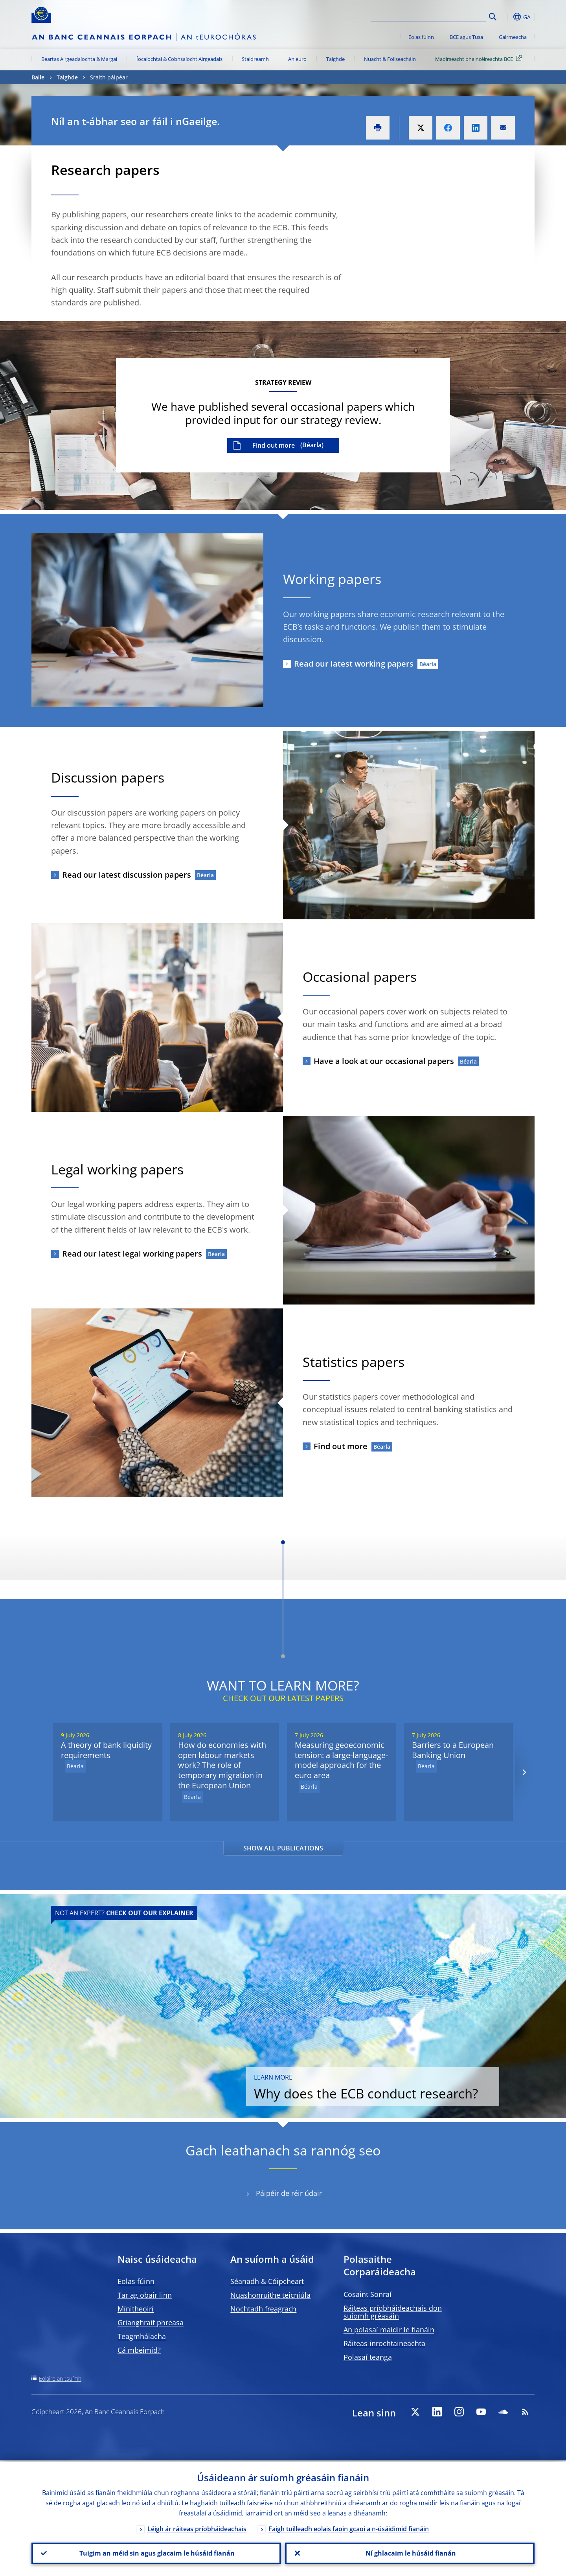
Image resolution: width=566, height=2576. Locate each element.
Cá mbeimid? (139, 2350)
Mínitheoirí (136, 2308)
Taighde (335, 58)
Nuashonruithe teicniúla (270, 2295)
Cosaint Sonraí (367, 2294)
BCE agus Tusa (466, 36)
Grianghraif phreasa (151, 2322)
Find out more (273, 445)
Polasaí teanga (368, 2357)
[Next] (524, 1772)
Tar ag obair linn (145, 2295)
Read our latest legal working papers (132, 1253)
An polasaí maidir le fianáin (389, 2329)
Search (492, 17)
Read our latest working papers (353, 663)
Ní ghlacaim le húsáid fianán (410, 2552)
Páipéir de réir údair (289, 2193)
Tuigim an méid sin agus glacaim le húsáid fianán (156, 2552)
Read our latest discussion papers (126, 874)
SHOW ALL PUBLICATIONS (283, 1848)
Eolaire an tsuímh (60, 2378)
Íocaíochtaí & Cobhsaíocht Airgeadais (179, 58)
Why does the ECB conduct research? (391, 2078)
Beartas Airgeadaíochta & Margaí (79, 58)
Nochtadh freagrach (263, 2308)
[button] (507, 17)
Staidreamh (255, 58)
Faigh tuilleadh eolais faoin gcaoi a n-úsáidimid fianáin (348, 2527)
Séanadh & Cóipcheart (267, 2281)
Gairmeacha (513, 36)
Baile (37, 77)
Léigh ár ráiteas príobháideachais (196, 2527)
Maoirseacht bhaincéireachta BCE (480, 58)
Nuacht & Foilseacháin (390, 58)
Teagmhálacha (142, 2336)
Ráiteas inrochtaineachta (384, 2343)
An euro (297, 58)
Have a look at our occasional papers (384, 1061)
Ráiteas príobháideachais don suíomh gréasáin (393, 2312)
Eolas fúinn (421, 36)
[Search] (447, 16)
